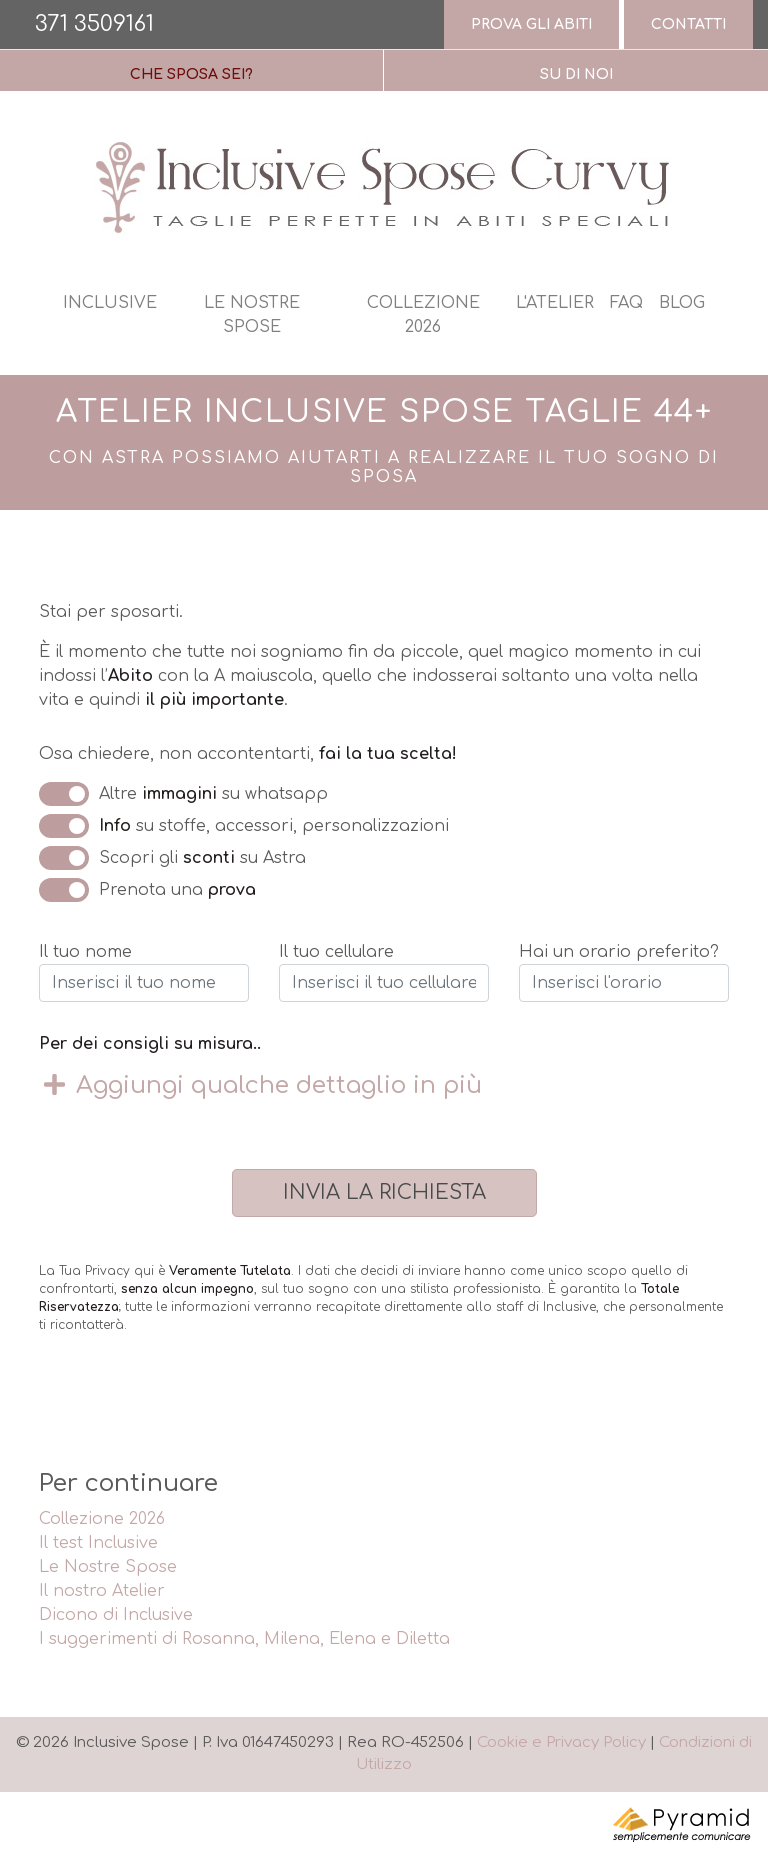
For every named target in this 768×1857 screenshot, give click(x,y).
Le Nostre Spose (108, 1567)
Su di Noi (576, 74)
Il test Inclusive (98, 1543)
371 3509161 (94, 24)
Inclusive (110, 303)
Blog (682, 303)
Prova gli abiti (531, 24)
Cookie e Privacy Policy (561, 1742)
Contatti (688, 24)
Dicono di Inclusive (116, 1615)
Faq (626, 303)
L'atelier (555, 303)
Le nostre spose (252, 315)
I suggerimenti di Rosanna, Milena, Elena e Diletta (244, 1639)
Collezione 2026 (423, 315)
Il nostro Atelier (102, 1591)
